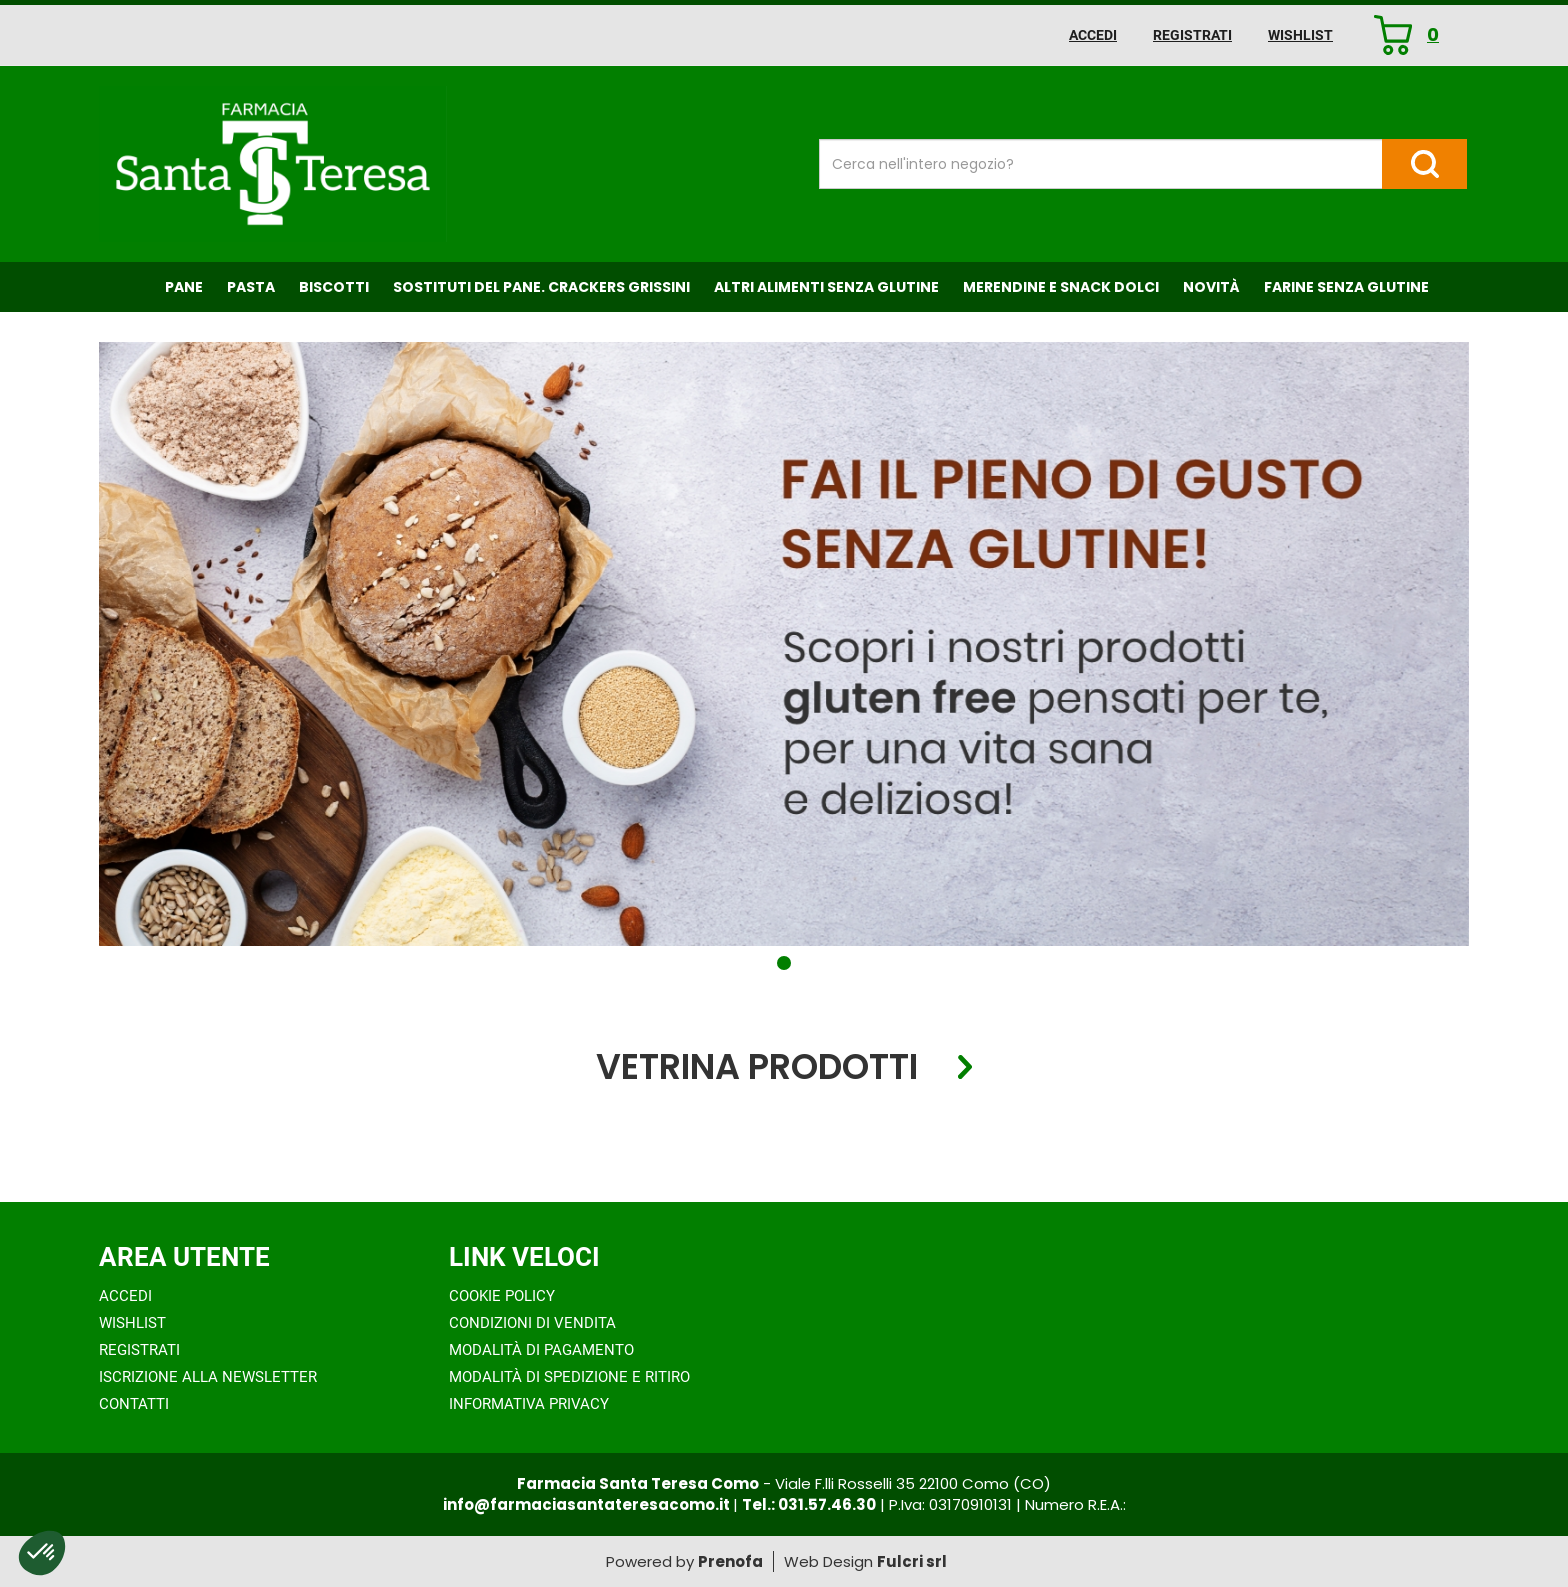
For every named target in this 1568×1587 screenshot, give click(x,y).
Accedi (1093, 35)
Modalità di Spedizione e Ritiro (569, 1377)
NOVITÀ (1211, 287)
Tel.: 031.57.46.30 (809, 1504)
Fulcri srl (912, 1561)
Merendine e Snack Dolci (1061, 287)
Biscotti (334, 287)
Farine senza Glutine (1346, 287)
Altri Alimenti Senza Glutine (826, 287)
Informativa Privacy (529, 1404)
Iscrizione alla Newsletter (208, 1377)
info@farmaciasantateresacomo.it (588, 1504)
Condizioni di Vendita (532, 1323)
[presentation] (59, 1137)
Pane (184, 287)
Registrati (1192, 35)
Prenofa (730, 1561)
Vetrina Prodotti (757, 1067)
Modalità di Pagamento (541, 1350)
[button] (784, 963)
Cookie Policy (502, 1296)
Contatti (134, 1404)
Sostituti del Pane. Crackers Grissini (541, 287)
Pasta (251, 287)
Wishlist (1300, 35)
